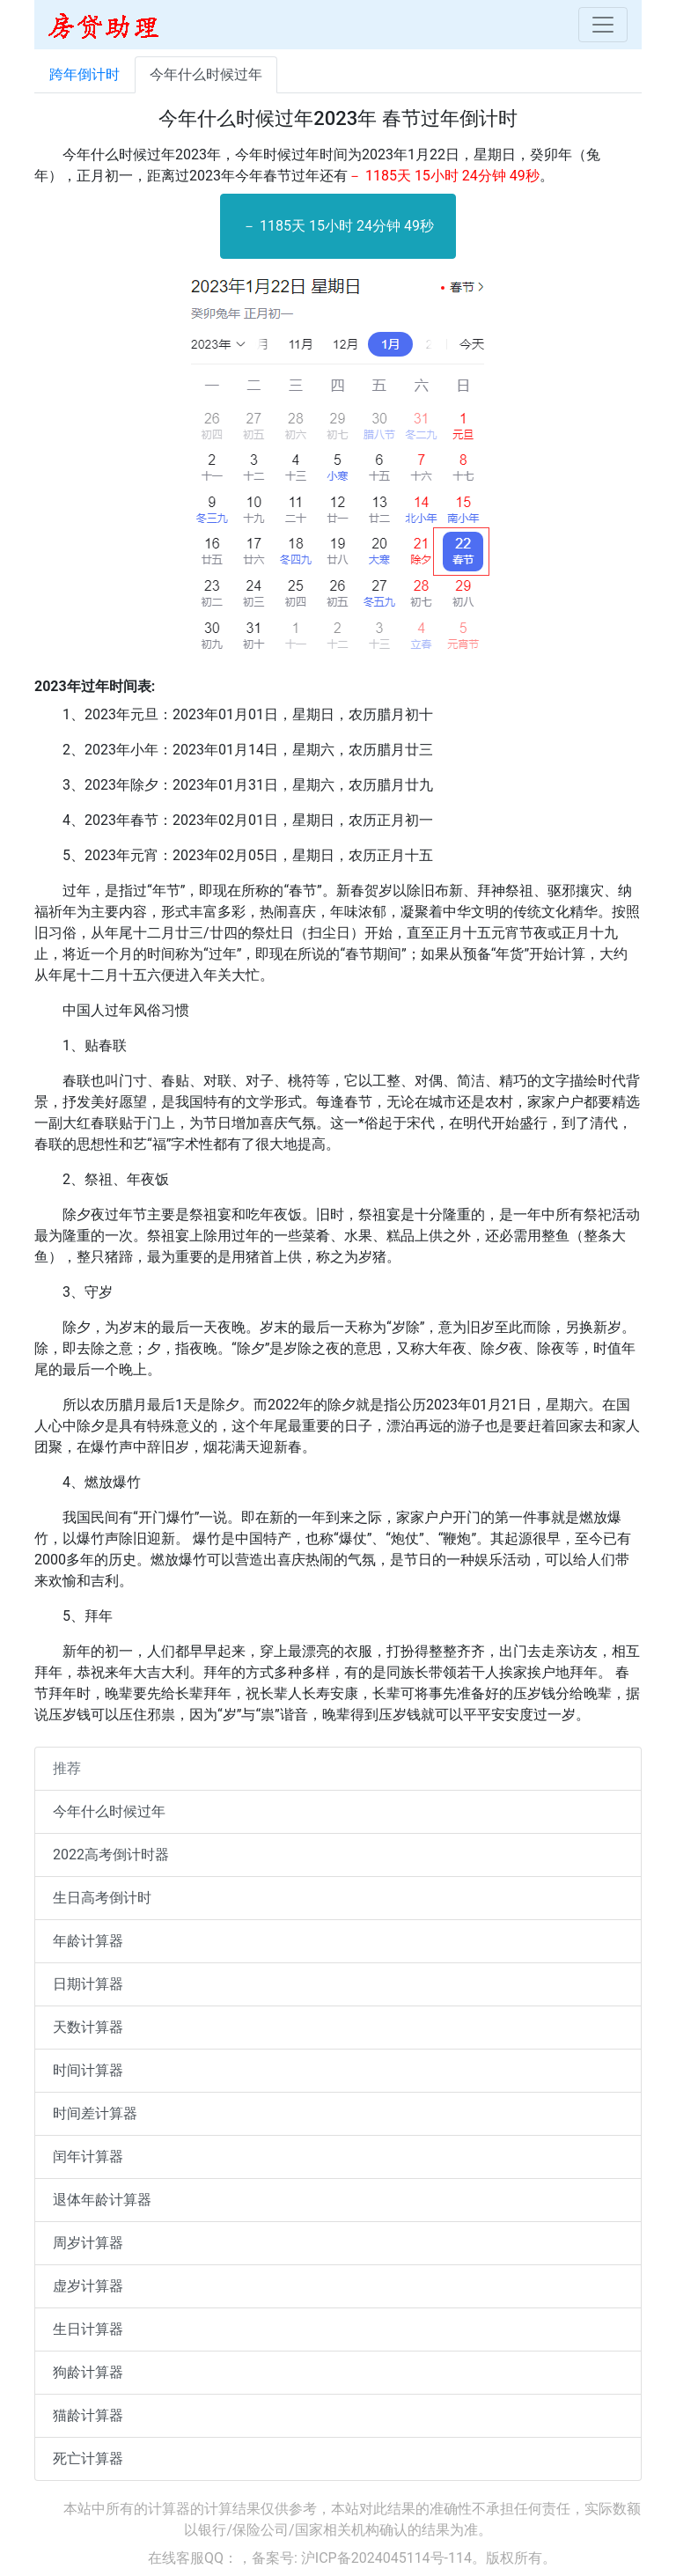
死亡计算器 (88, 2458)
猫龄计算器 (88, 2415)
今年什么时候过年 (206, 74)
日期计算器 (88, 1984)
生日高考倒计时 (102, 1897)
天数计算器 (88, 2027)
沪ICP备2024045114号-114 (386, 2558)
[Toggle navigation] (603, 24)
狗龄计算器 (88, 2372)
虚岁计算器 (88, 2286)
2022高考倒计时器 (111, 1854)
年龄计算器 (88, 1940)
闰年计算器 (88, 2156)
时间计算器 (88, 2070)
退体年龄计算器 (102, 2199)
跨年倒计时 (84, 74)
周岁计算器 (88, 2242)
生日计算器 (88, 2329)
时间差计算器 (95, 2113)
